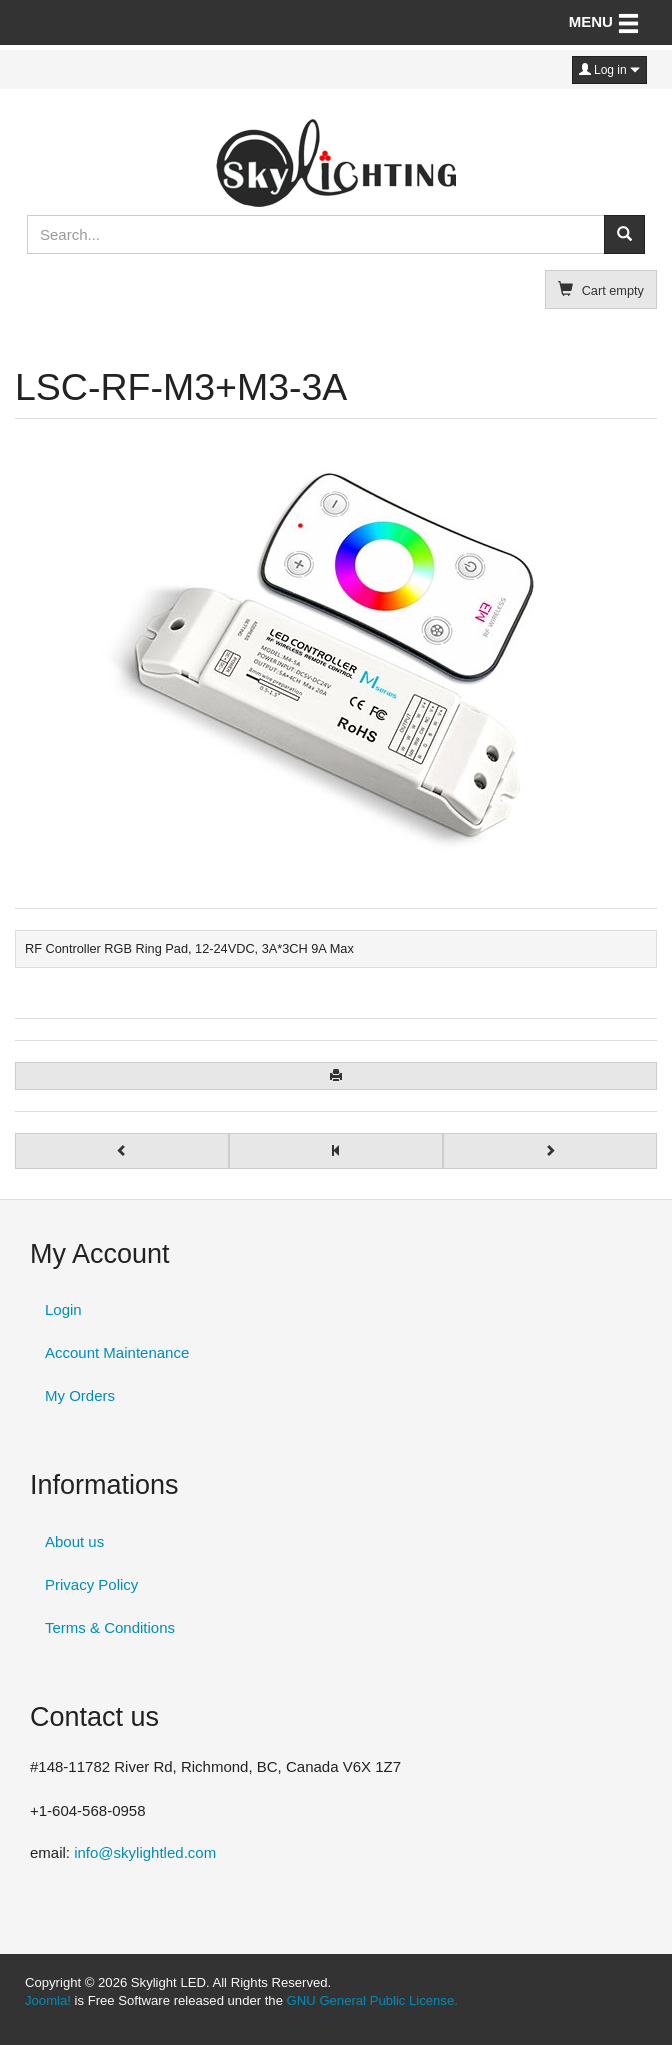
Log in (609, 70)
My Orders (80, 1395)
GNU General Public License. (372, 2000)
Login (63, 1309)
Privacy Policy (91, 1584)
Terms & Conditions (110, 1627)
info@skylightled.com (145, 1852)
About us (74, 1541)
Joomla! (48, 2000)
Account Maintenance (117, 1352)
